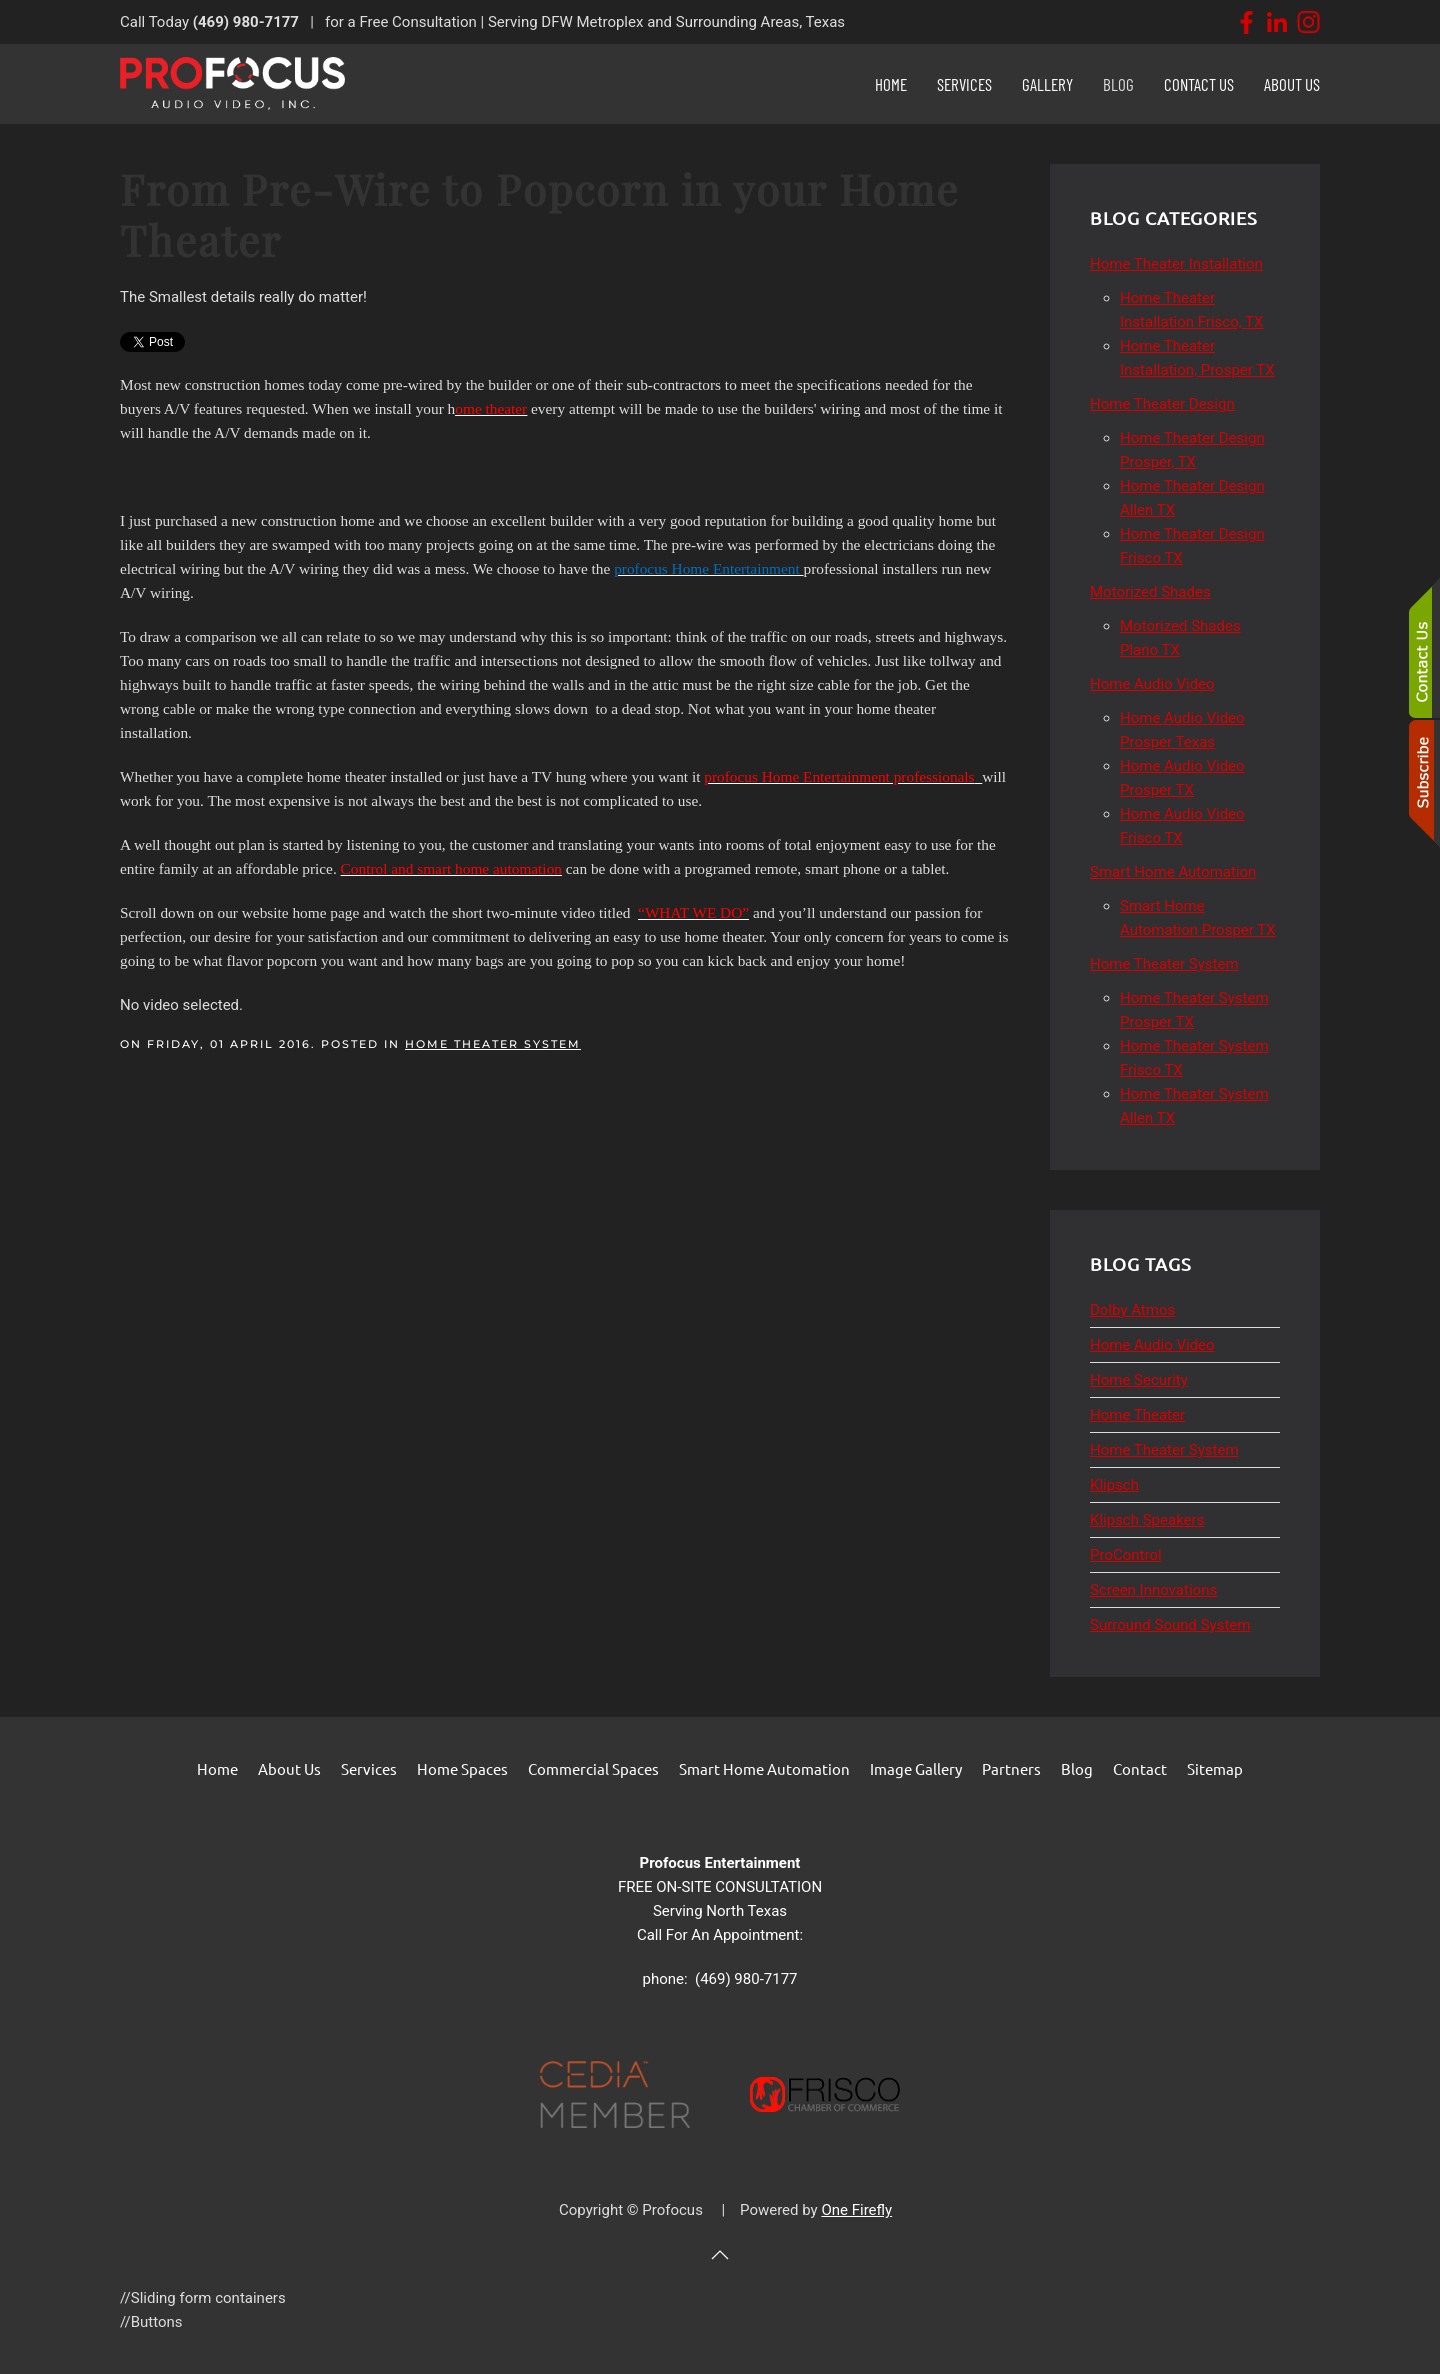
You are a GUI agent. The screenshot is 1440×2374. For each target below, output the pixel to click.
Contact (1140, 1768)
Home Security (1139, 1380)
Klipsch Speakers (1147, 1520)
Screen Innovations (1153, 1590)
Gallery (1047, 84)
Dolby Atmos (1132, 1310)
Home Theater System (493, 1044)
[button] (720, 2255)
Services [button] (964, 84)
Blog (1118, 84)
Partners (1011, 1768)
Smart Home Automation (764, 1768)
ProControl (1126, 1555)
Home (891, 84)
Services (369, 1768)
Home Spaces (462, 1768)
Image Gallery (916, 1768)
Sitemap (1215, 1768)
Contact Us (1199, 84)
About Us (1292, 84)
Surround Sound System (1170, 1625)
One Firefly (856, 2210)
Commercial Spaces (593, 1768)
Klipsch (1114, 1485)
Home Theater (1137, 1415)
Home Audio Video (1152, 1345)
